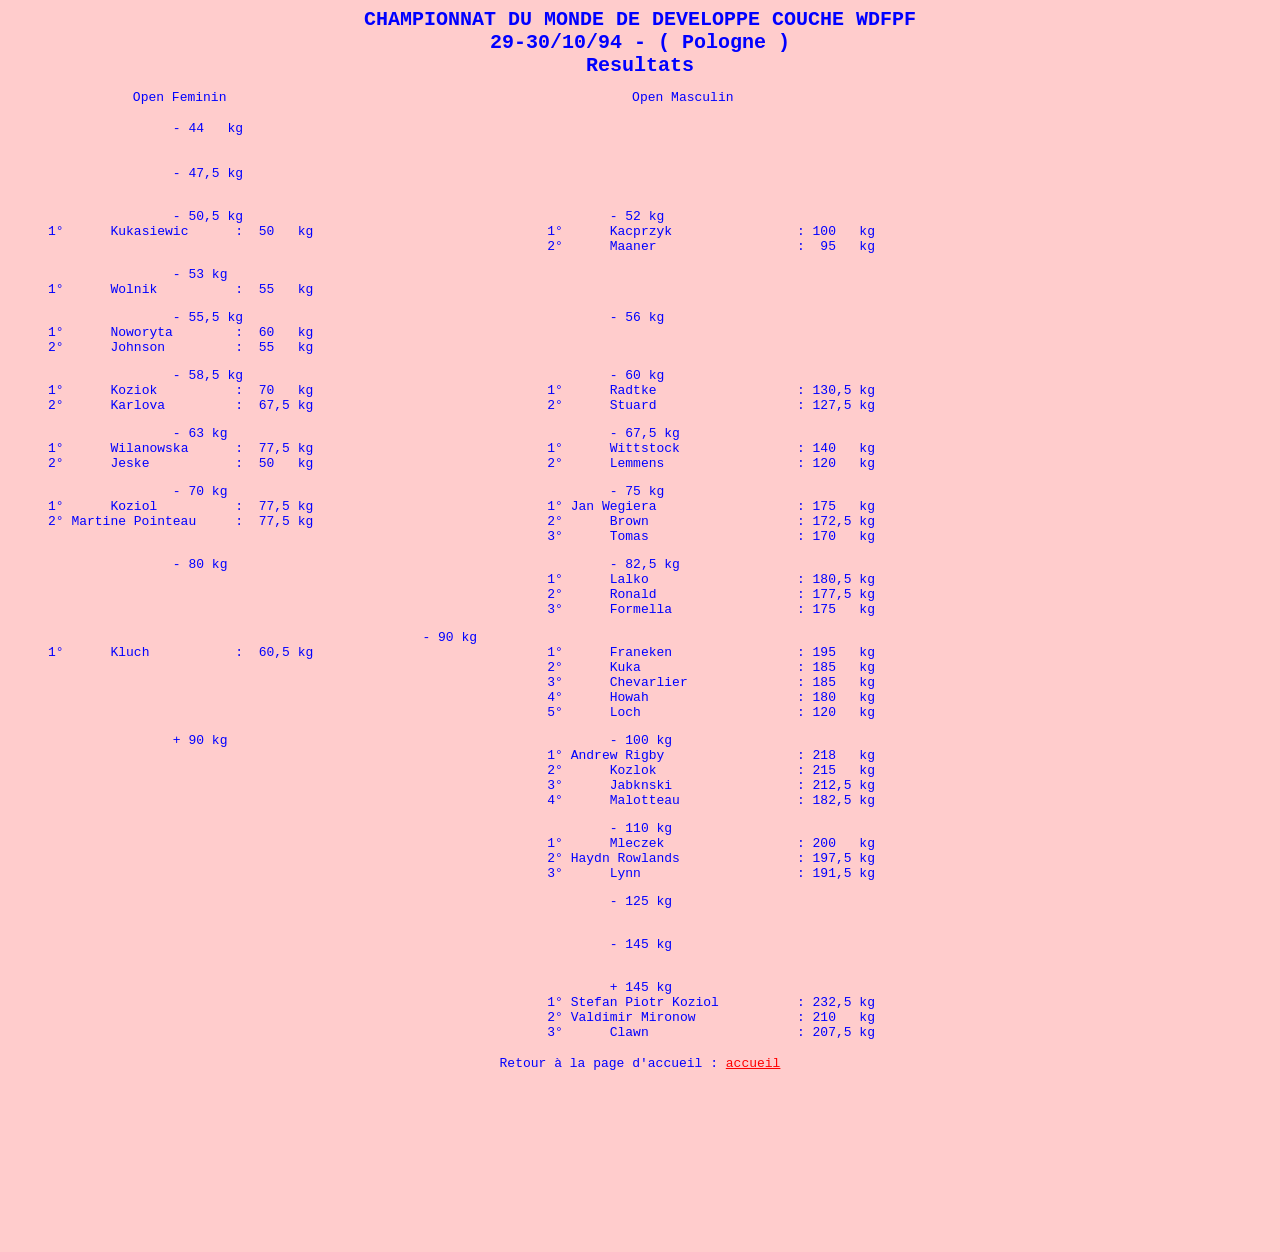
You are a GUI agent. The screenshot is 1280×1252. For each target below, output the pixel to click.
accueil (753, 1228)
